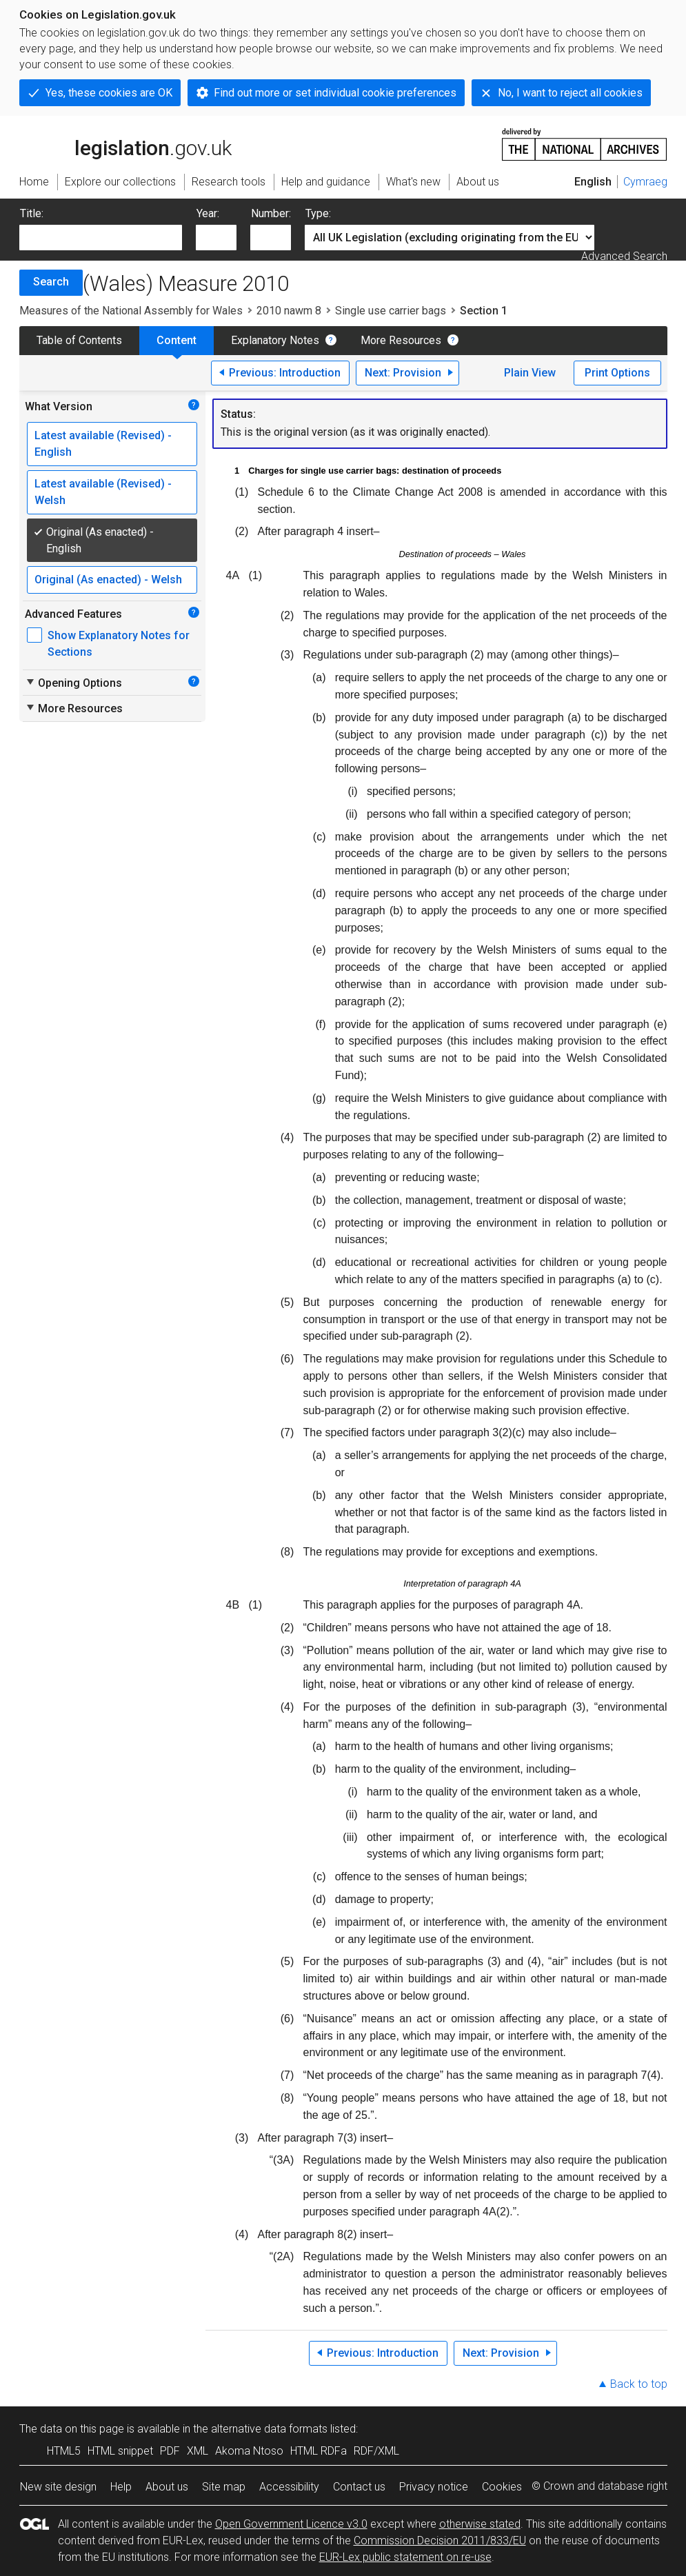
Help (121, 2486)
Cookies (502, 2486)
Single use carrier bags (390, 310)
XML (197, 2450)
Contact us (359, 2486)
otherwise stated (480, 2523)
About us (166, 2486)
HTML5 (64, 2450)
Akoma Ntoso (249, 2450)
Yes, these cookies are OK (109, 92)
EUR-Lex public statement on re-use (405, 2557)
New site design (58, 2486)
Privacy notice (433, 2486)
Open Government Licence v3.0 (291, 2523)
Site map (223, 2486)
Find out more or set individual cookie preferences (335, 92)
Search (51, 281)
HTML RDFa (318, 2450)
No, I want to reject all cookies (570, 92)
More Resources (401, 340)
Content (176, 340)
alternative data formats (269, 2428)
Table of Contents (79, 340)
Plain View (530, 372)
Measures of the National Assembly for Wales (131, 310)
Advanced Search (624, 256)
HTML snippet (120, 2450)
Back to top (638, 2384)
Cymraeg (645, 181)
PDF (170, 2450)
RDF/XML (376, 2450)
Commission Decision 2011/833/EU (440, 2540)
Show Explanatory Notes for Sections (119, 643)
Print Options (617, 372)
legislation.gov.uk (125, 143)
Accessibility (289, 2486)
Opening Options (73, 683)
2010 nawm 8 (288, 310)
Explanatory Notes (275, 340)
